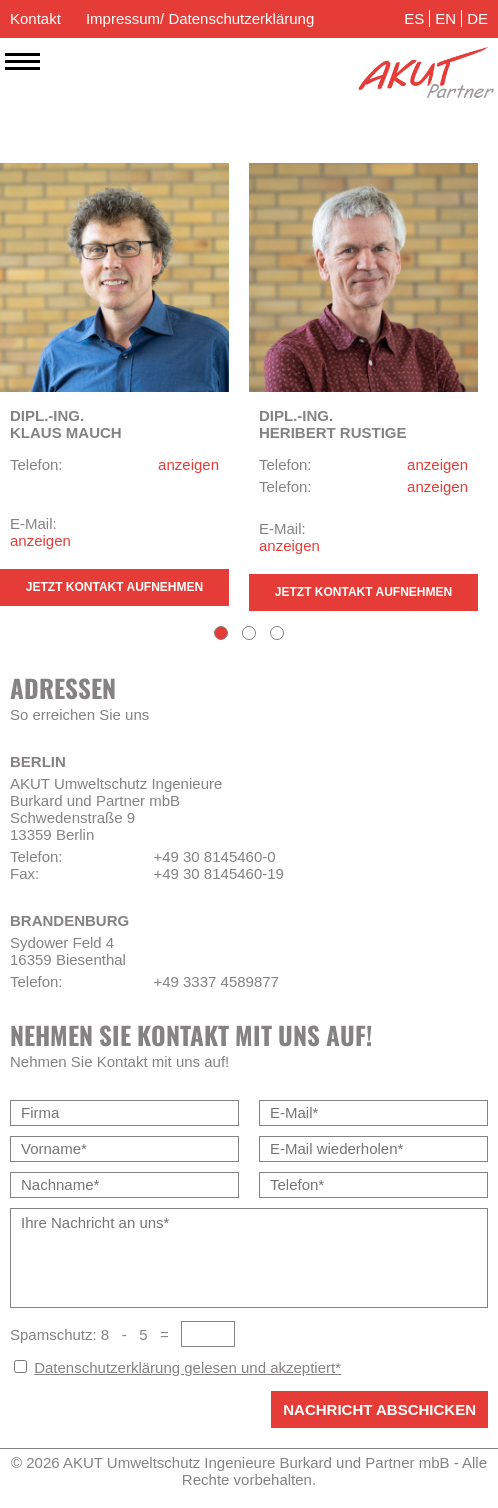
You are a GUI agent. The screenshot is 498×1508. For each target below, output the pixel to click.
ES (414, 18)
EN (445, 18)
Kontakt (35, 18)
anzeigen (188, 464)
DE (477, 18)
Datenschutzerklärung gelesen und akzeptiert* (187, 1367)
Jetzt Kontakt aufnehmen (114, 587)
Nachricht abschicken (379, 1409)
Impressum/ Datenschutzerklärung (200, 18)
